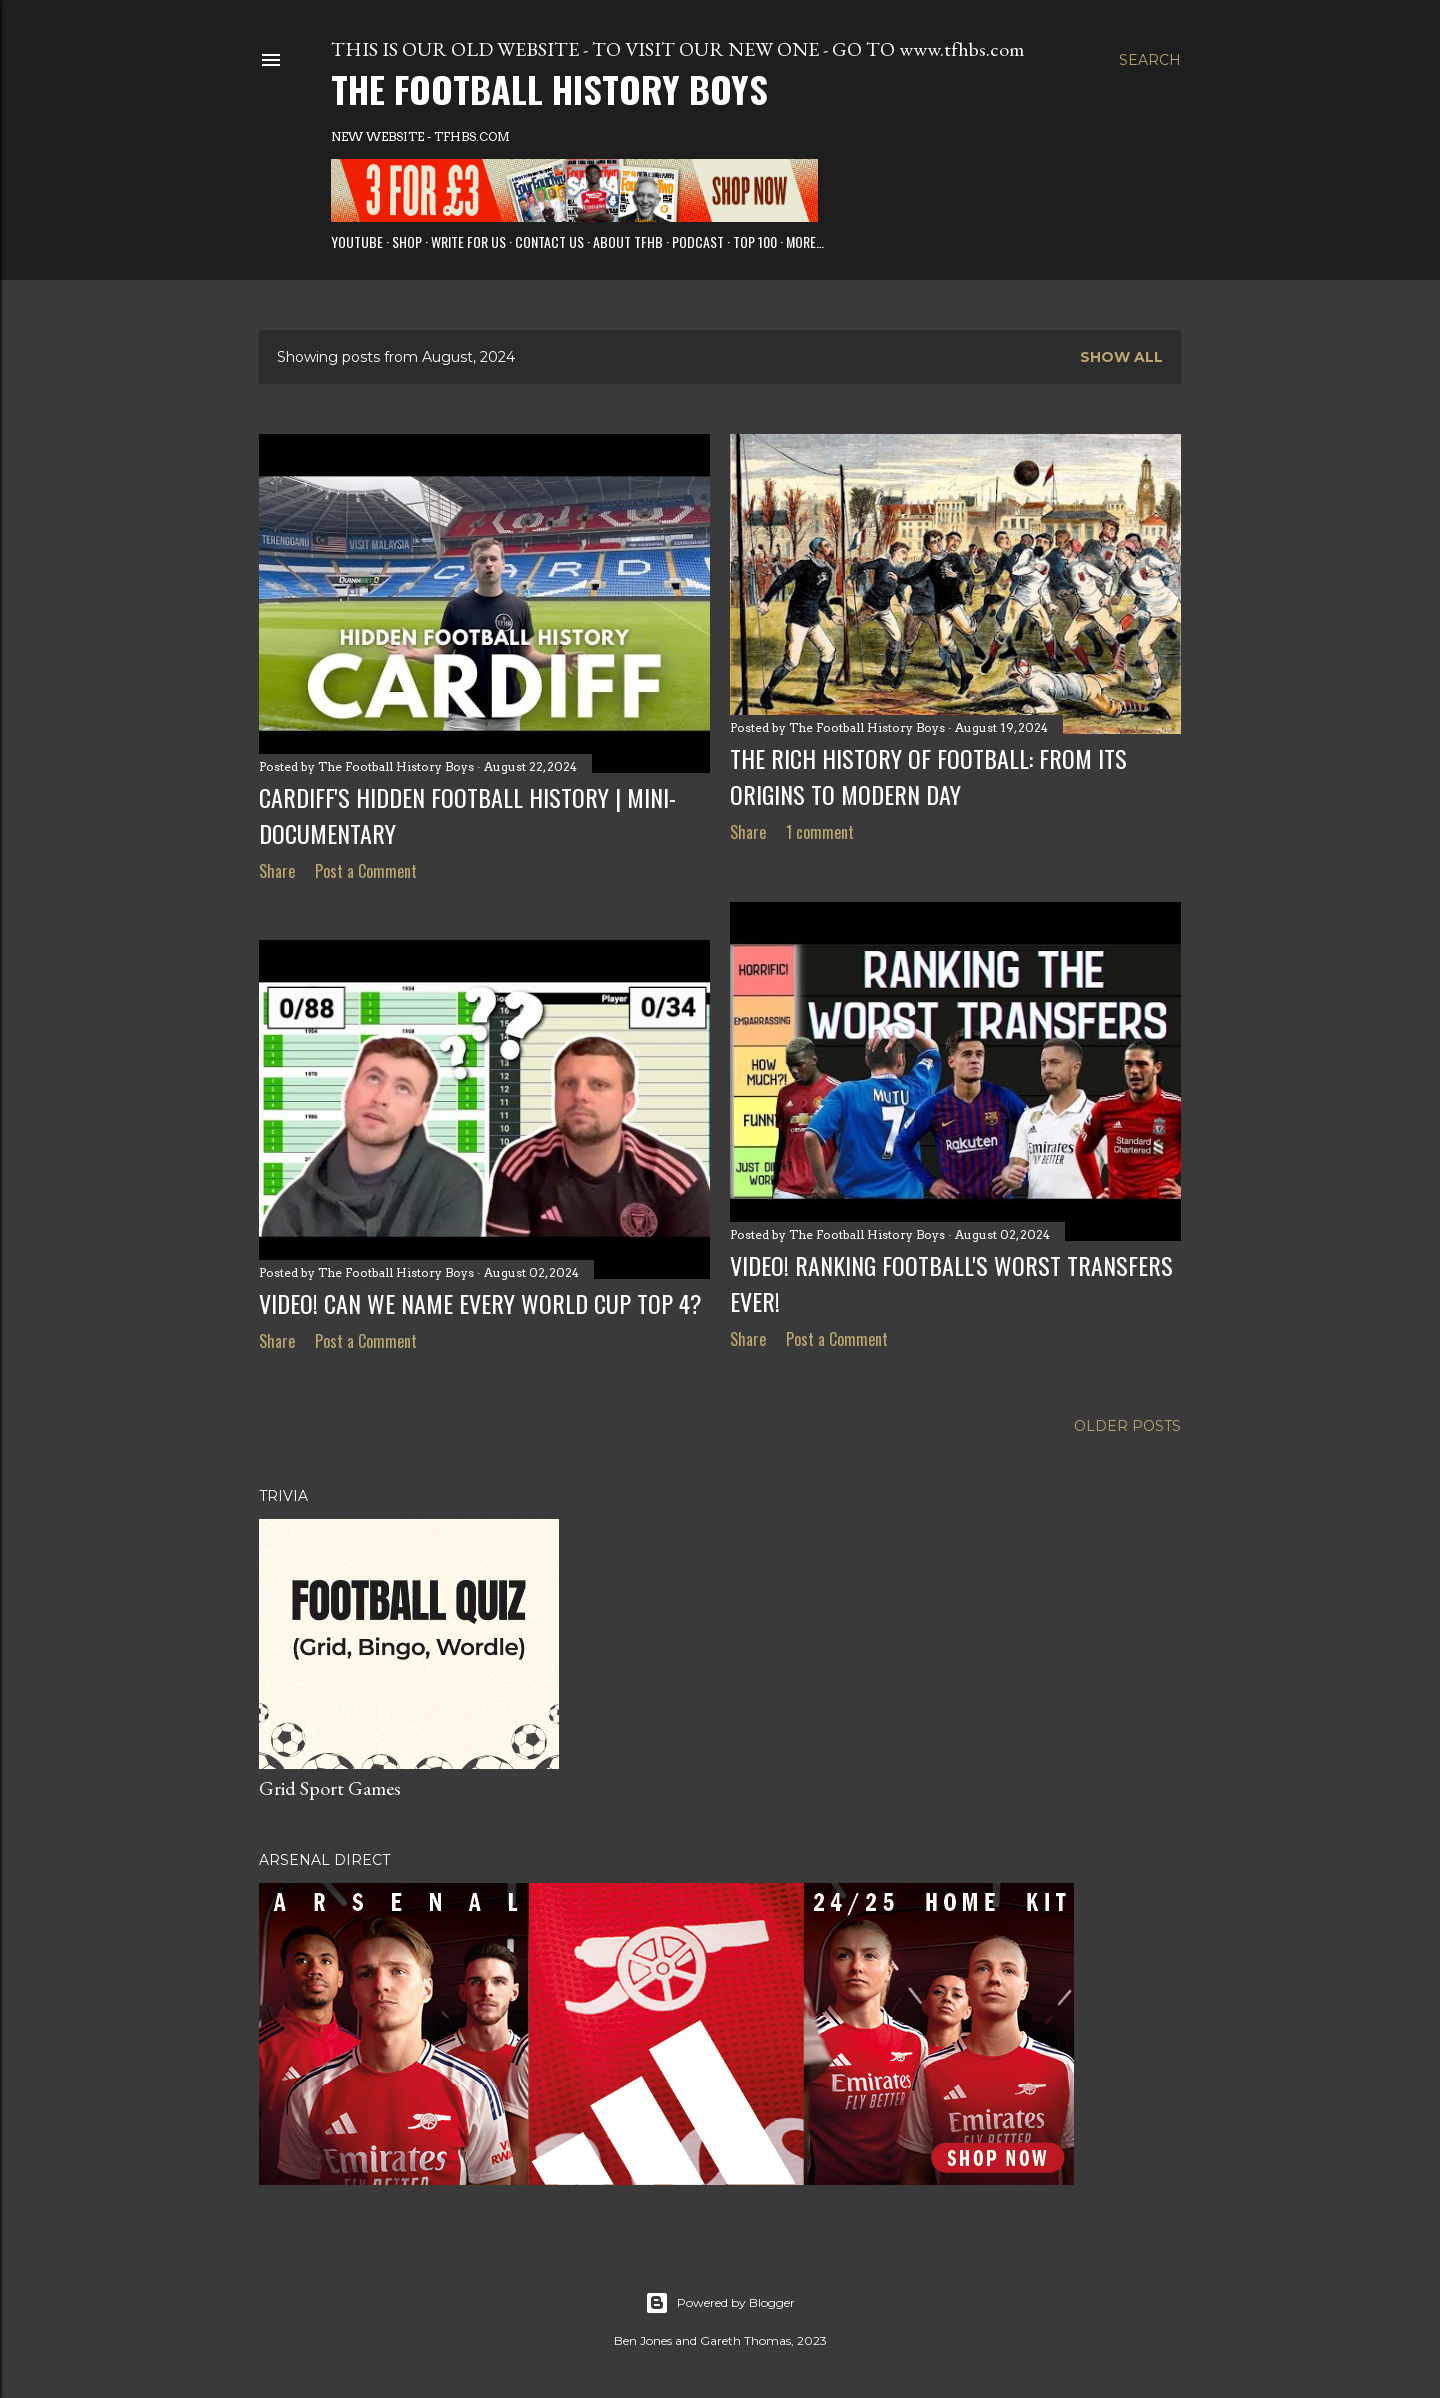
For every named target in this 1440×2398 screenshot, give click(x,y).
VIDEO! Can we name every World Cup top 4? (480, 1303)
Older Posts (1127, 1426)
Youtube (357, 241)
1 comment (820, 832)
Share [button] (277, 871)
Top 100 (755, 241)
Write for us (468, 241)
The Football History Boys (549, 88)
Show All (1121, 357)
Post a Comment (366, 871)
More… (805, 241)
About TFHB (628, 241)
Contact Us (549, 241)
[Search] (1150, 60)
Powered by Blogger (720, 2303)
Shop (407, 241)
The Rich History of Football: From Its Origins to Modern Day (928, 776)
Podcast (698, 241)
